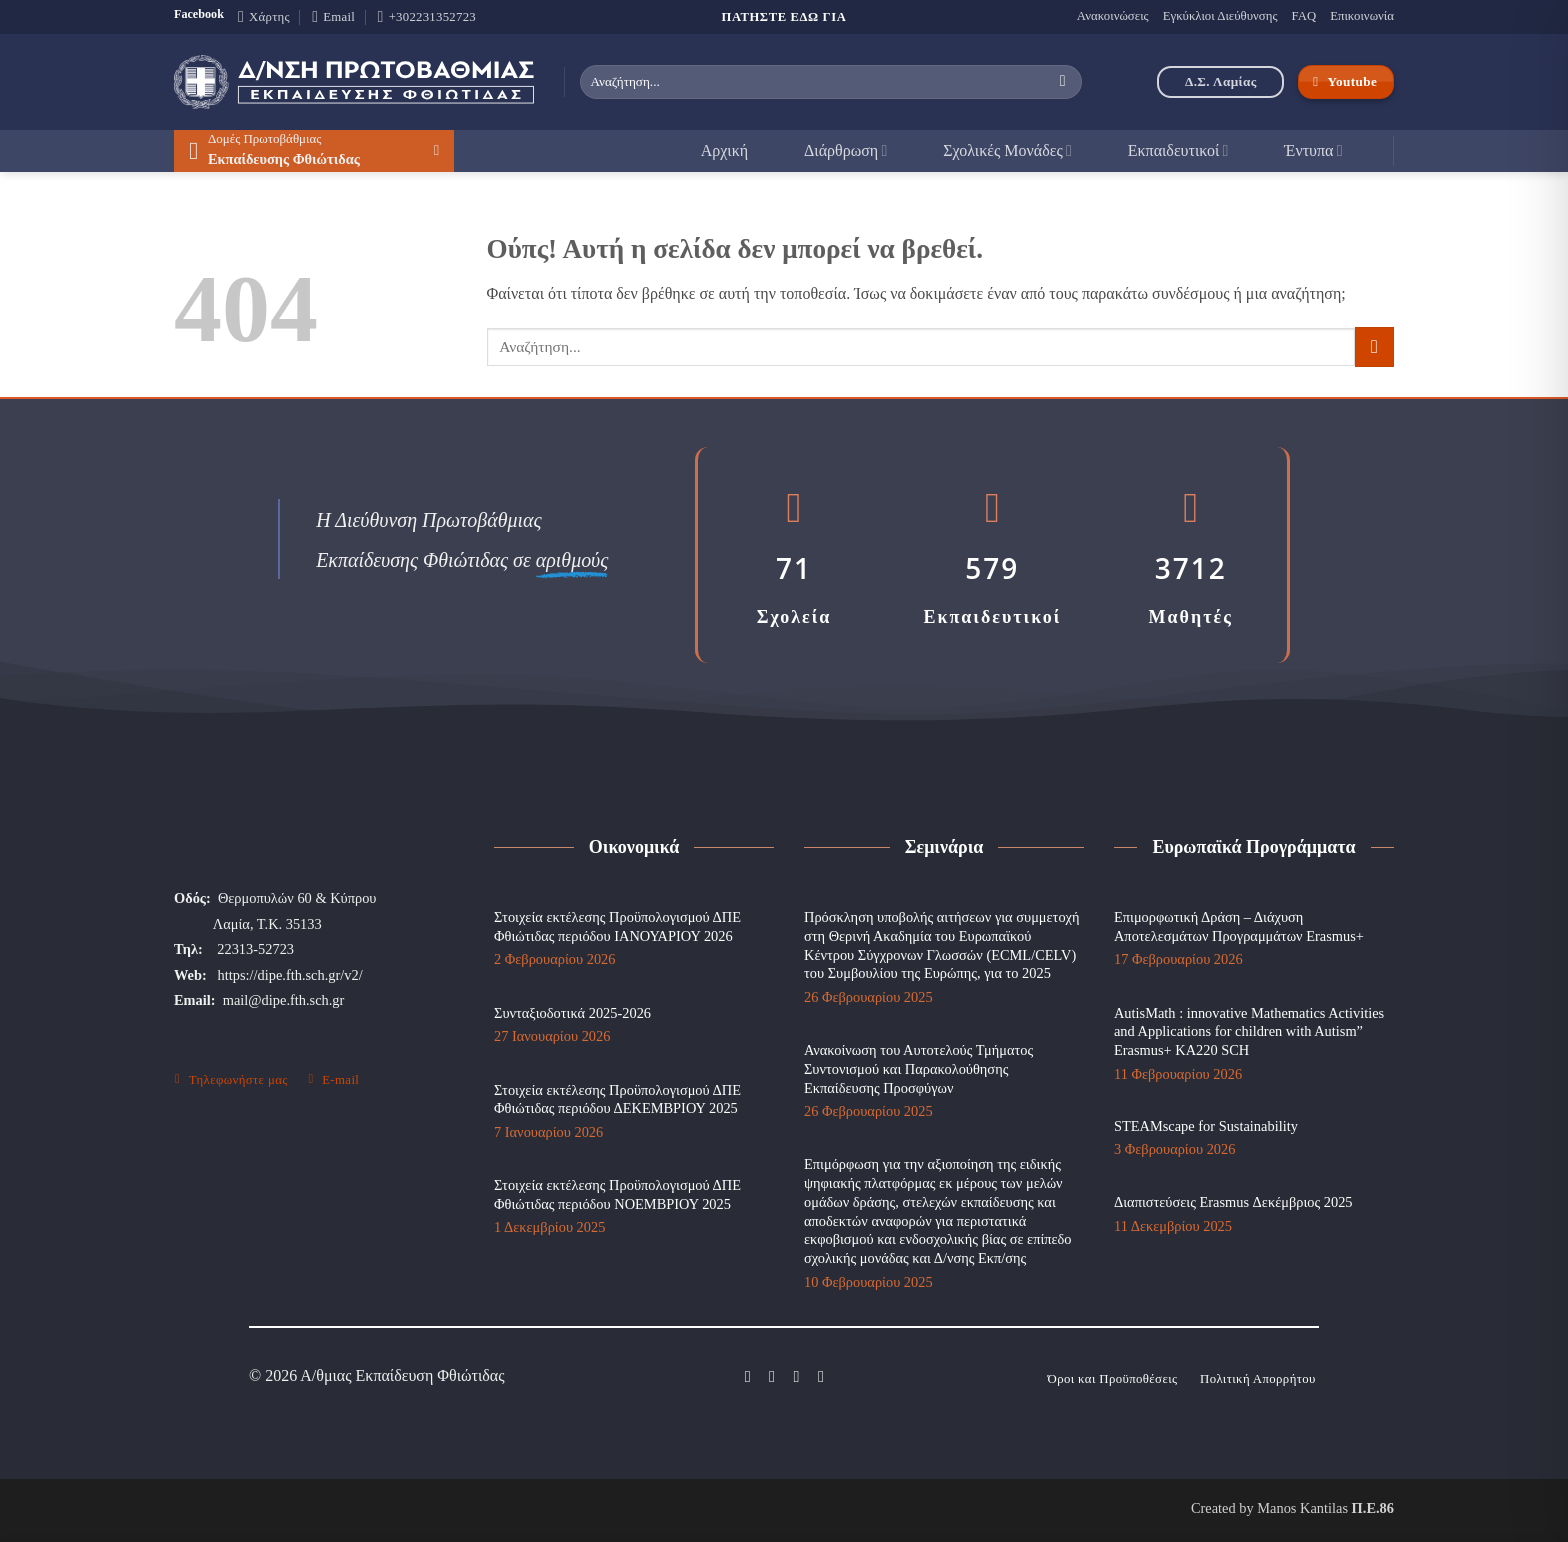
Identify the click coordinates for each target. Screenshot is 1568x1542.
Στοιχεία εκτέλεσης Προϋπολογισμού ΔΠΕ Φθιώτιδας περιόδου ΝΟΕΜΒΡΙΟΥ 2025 (617, 1194)
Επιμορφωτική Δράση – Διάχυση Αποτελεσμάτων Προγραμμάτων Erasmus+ (1239, 926)
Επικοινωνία (1362, 16)
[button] (314, 151)
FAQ (1303, 16)
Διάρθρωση (845, 150)
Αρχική (724, 150)
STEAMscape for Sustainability (1206, 1126)
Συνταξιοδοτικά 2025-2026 (572, 1013)
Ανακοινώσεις (1113, 16)
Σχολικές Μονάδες (1007, 150)
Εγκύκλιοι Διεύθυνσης (1220, 16)
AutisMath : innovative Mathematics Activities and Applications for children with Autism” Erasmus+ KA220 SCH (1249, 1031)
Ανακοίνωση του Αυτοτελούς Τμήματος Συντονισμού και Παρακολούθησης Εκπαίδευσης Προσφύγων (918, 1068)
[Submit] (1062, 82)
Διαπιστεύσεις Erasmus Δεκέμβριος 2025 (1233, 1202)
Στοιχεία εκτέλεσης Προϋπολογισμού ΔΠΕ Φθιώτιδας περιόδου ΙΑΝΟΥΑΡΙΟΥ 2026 (617, 926)
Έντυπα (1313, 150)
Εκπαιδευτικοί (1178, 150)
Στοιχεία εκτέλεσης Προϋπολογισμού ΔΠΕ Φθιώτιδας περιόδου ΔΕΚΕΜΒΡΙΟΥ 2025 (617, 1099)
